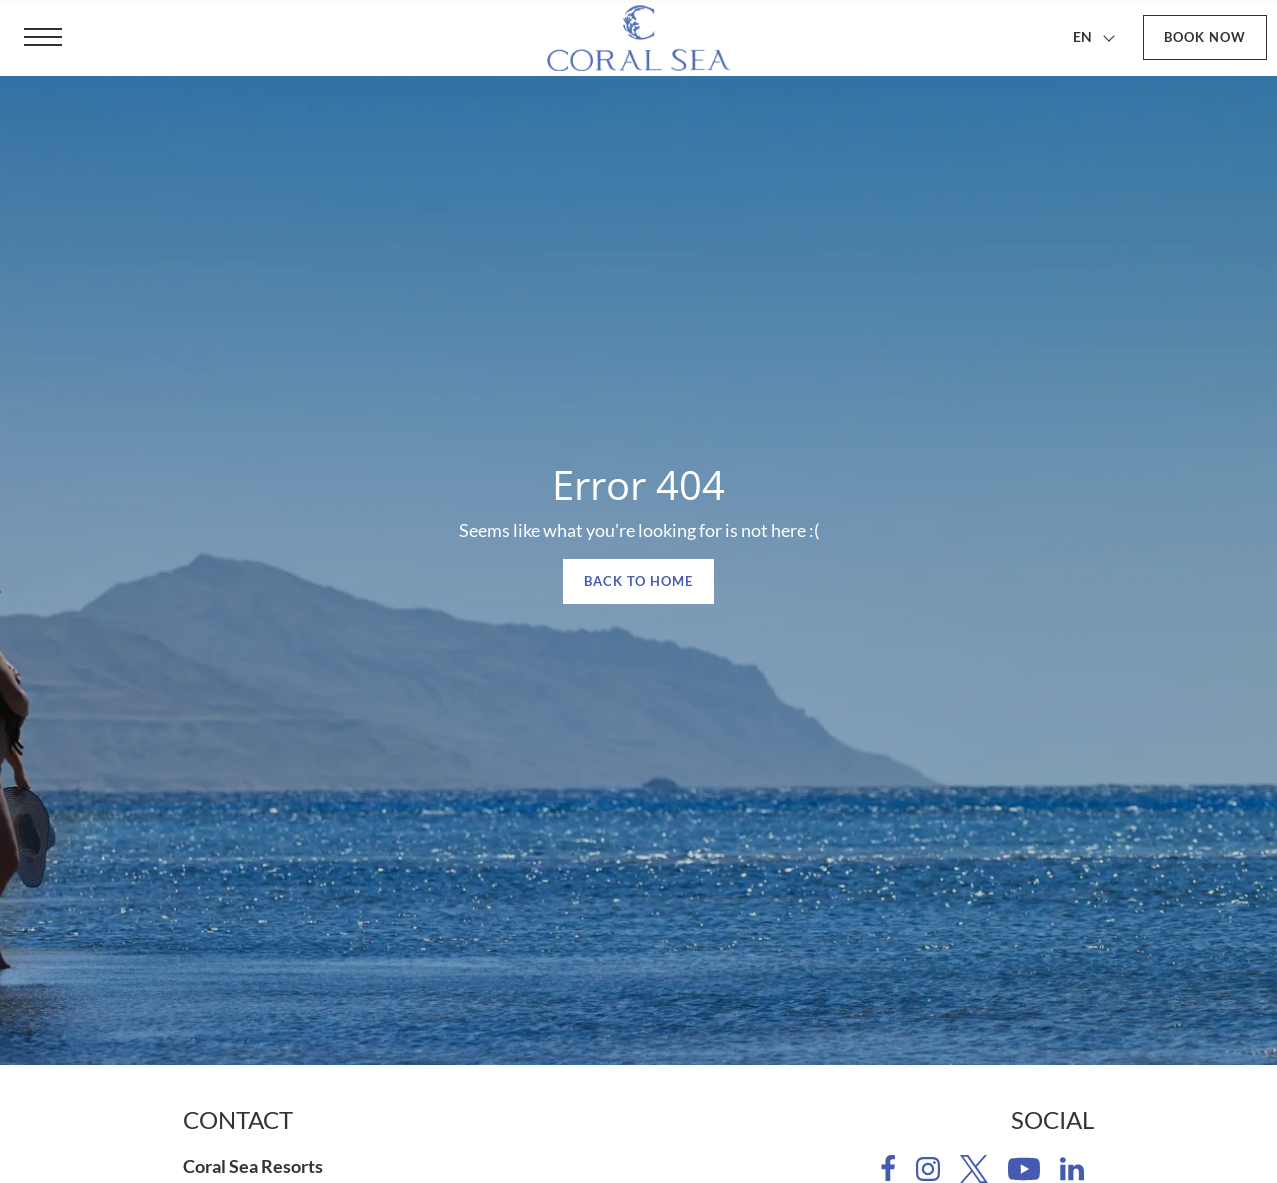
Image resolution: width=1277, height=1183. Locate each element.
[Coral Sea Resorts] (639, 38)
